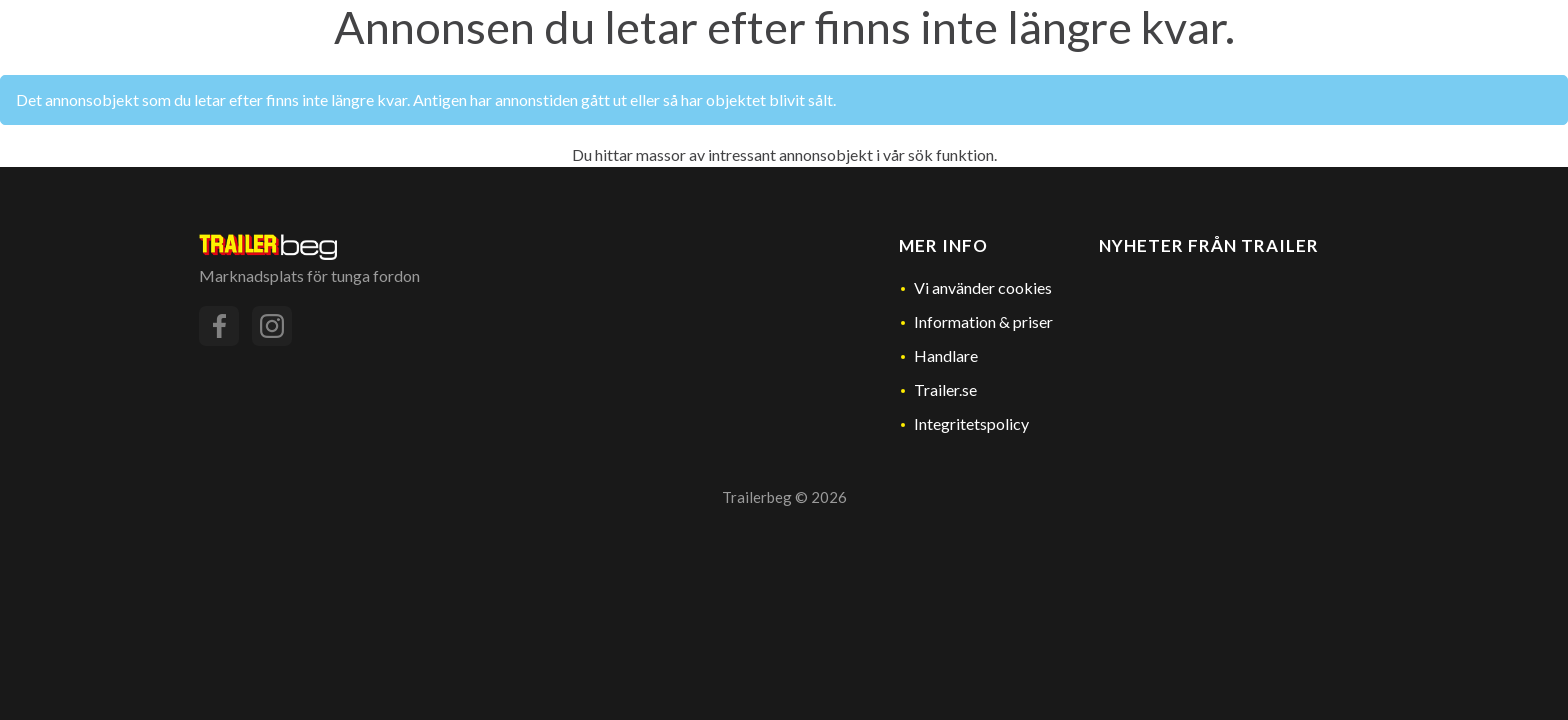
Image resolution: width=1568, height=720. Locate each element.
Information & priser (983, 321)
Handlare (946, 355)
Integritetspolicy (971, 423)
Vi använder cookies (983, 287)
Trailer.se (945, 389)
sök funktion (951, 154)
